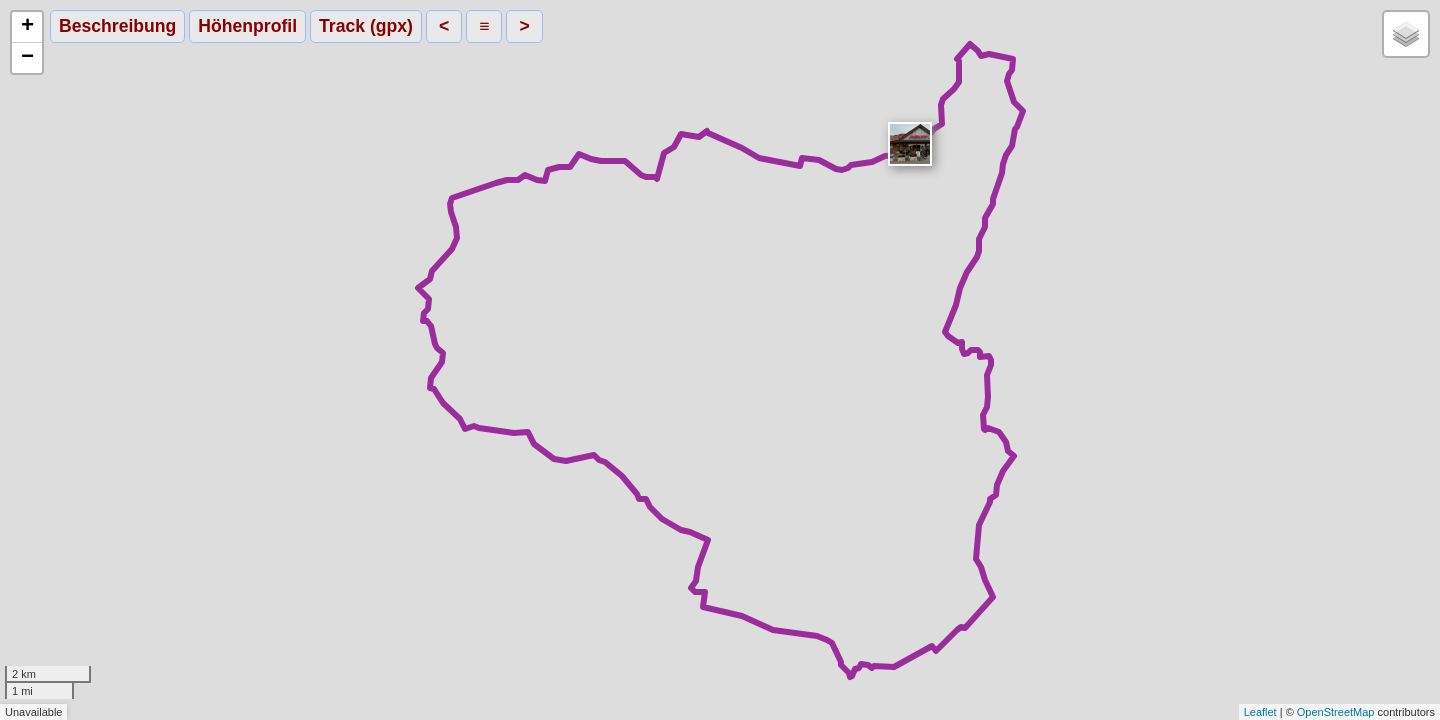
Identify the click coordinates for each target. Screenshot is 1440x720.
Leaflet (1260, 712)
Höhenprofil (247, 26)
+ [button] (27, 27)
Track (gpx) (366, 26)
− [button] (27, 58)
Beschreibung (117, 26)
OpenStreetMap (1336, 712)
